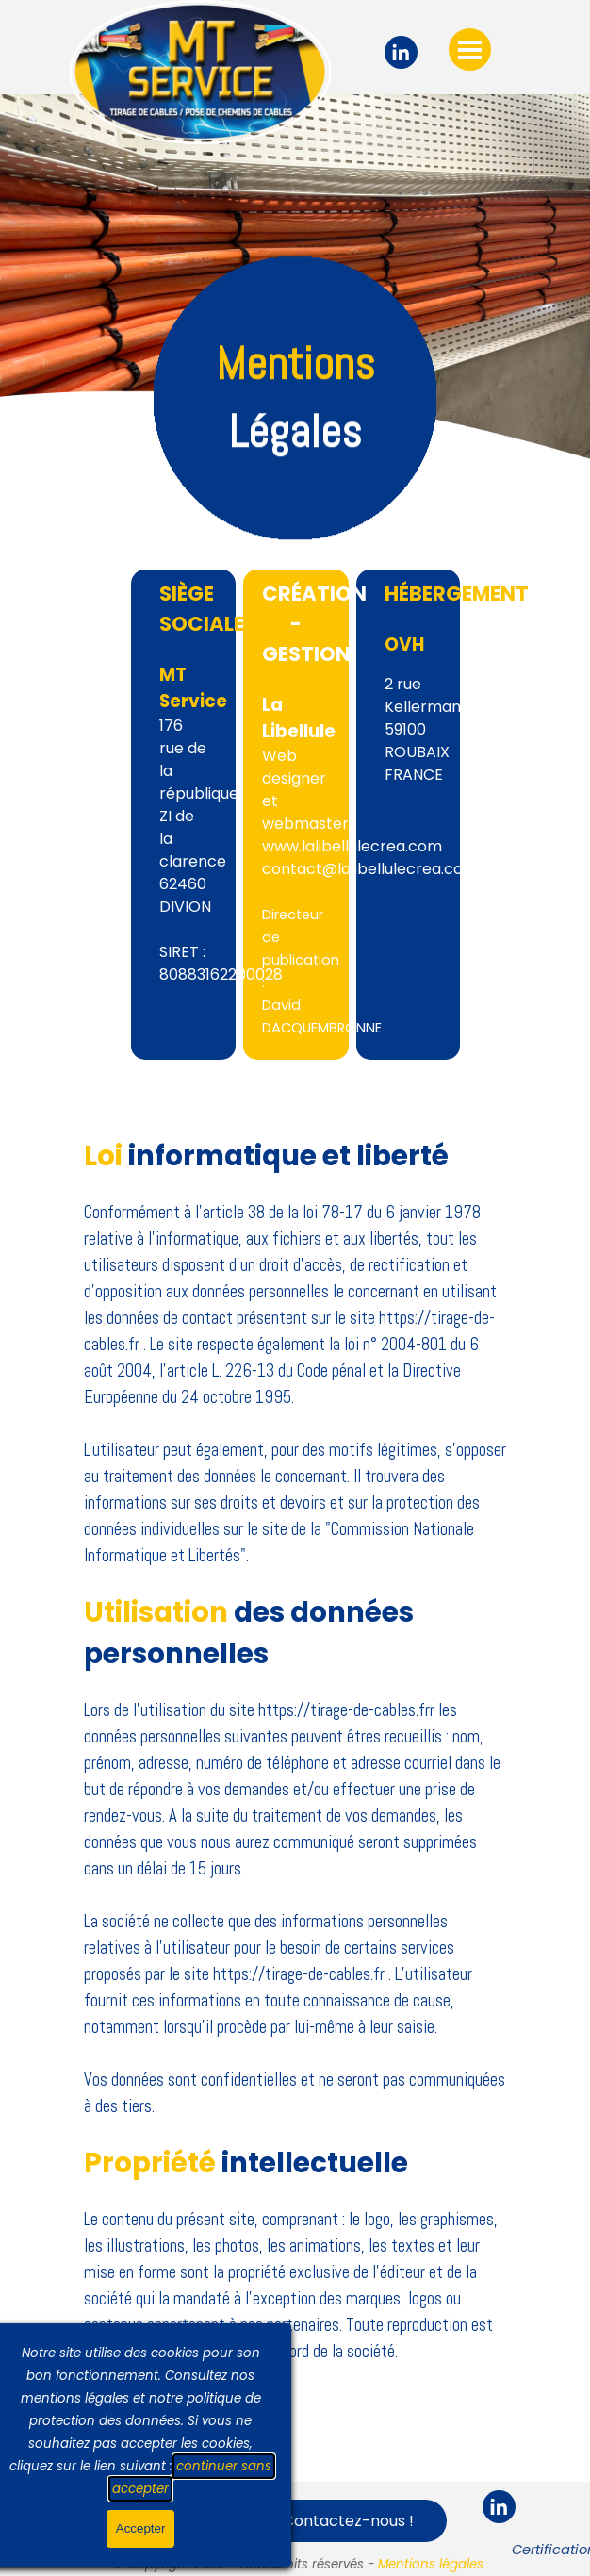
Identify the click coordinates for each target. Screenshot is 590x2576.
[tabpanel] (295, 388)
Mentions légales (430, 2564)
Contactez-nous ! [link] (348, 2521)
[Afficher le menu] (470, 49)
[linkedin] (401, 52)
